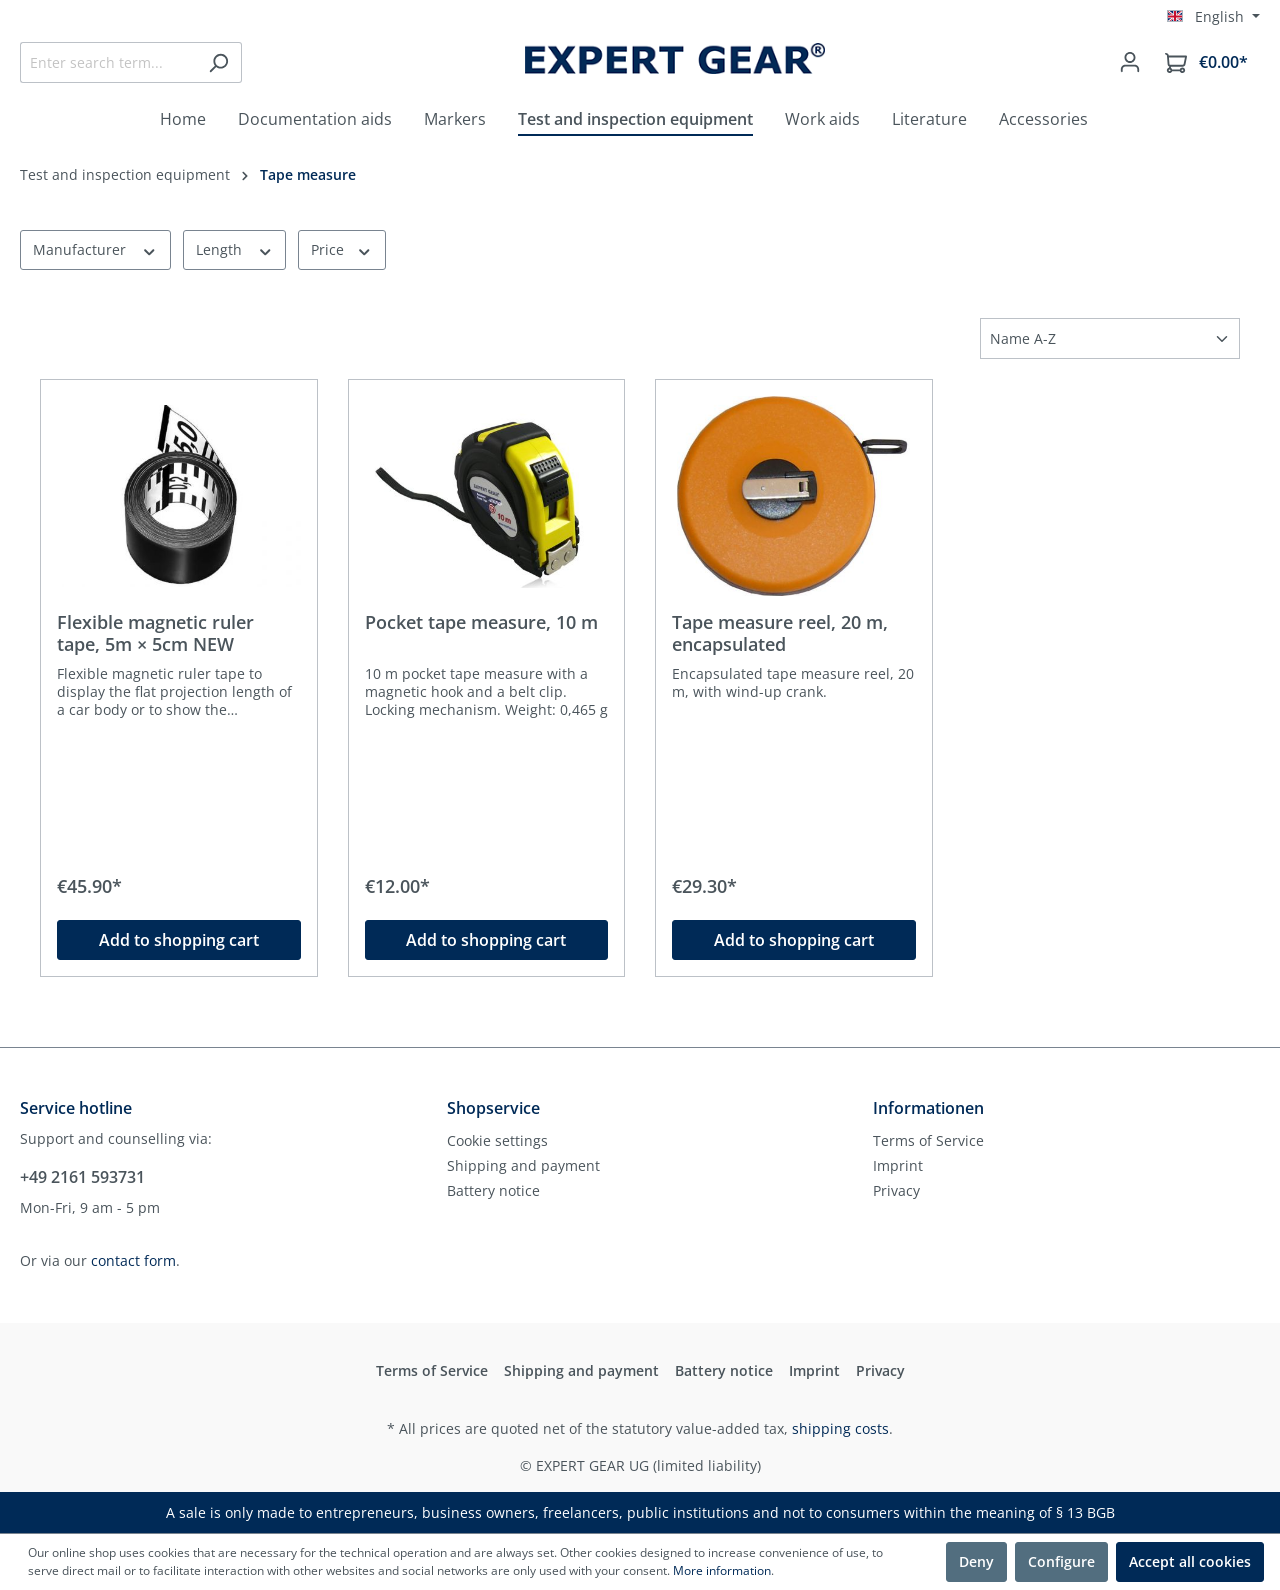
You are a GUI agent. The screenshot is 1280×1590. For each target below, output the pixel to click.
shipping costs (840, 1428)
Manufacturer (95, 249)
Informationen (928, 1108)
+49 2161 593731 (82, 1177)
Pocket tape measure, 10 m (481, 622)
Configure (1061, 1561)
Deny (976, 1561)
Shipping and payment (523, 1165)
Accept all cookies (1190, 1561)
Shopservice (493, 1108)
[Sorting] (1110, 338)
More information (722, 1570)
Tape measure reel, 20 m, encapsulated (780, 633)
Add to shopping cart (179, 940)
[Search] (218, 62)
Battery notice (493, 1190)
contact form (133, 1260)
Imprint (898, 1165)
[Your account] (1130, 62)
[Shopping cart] (1206, 62)
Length (235, 249)
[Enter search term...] (108, 62)
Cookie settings (497, 1140)
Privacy (896, 1190)
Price (342, 249)
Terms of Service (928, 1140)
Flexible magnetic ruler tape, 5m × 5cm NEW (155, 633)
